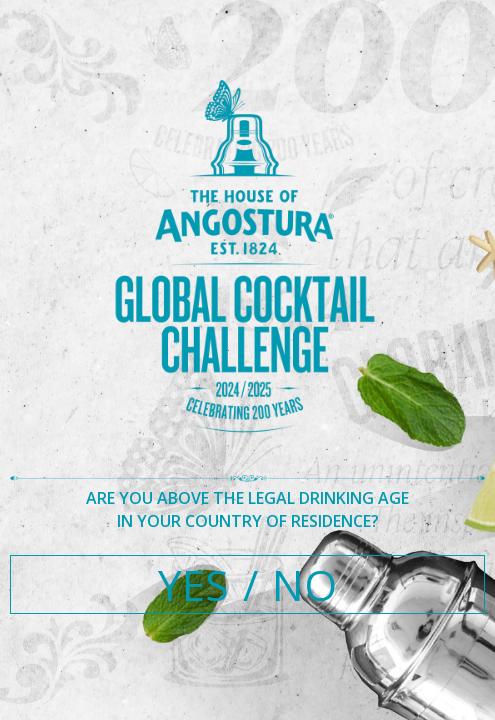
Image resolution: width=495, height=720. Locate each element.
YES (193, 584)
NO (304, 584)
